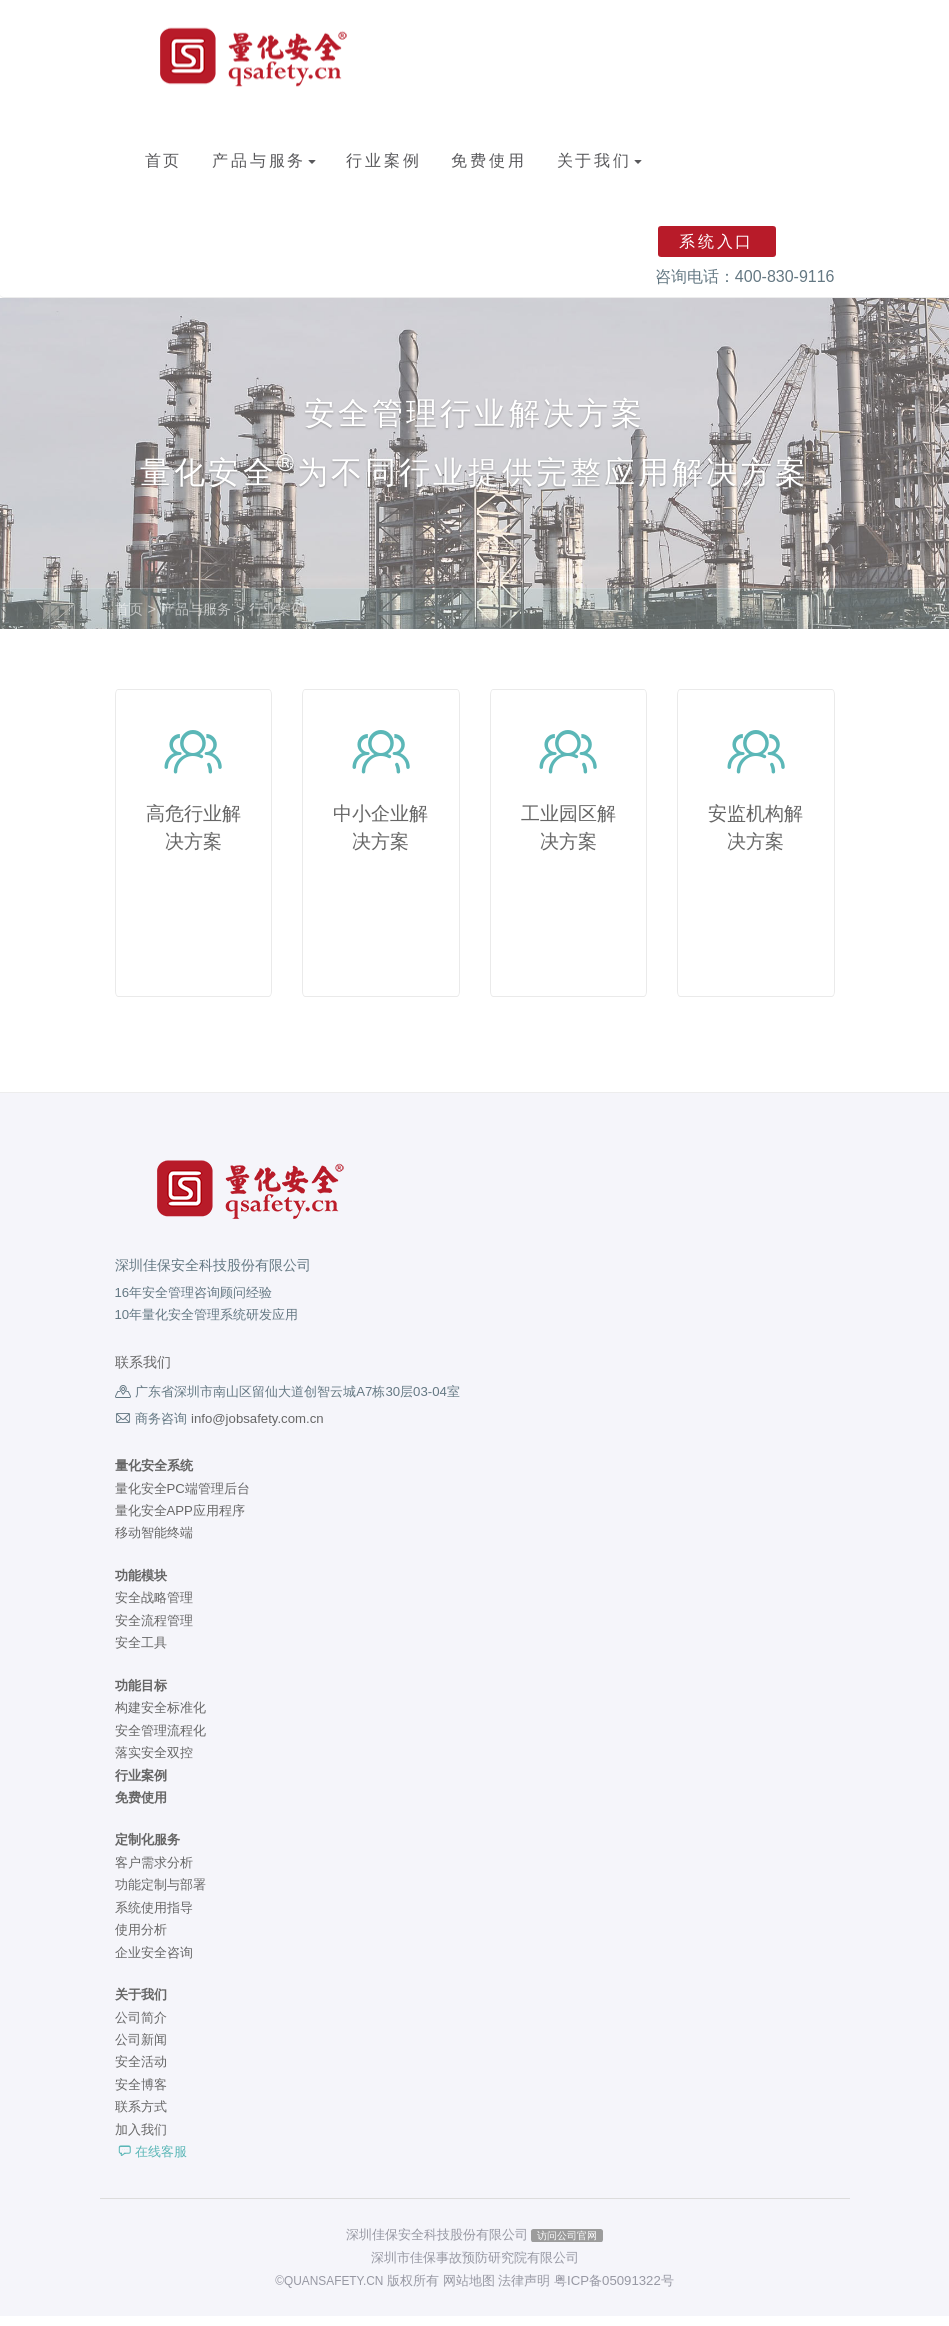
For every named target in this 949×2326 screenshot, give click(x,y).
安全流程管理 (154, 1630)
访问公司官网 (567, 2245)
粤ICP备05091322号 (614, 2290)
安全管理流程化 (160, 1740)
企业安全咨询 (154, 1962)
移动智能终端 (154, 1543)
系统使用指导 (154, 1917)
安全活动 (141, 2072)
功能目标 (141, 1695)
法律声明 (524, 2290)
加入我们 (141, 2139)
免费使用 (488, 160)
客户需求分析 (154, 1872)
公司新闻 (141, 2049)
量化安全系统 (154, 1475)
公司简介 (141, 2027)
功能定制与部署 (160, 1894)
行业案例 (383, 160)
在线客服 (151, 2161)
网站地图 (469, 2290)
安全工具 (141, 1652)
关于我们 (599, 160)
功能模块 (141, 1585)
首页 (164, 160)
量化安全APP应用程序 (180, 1520)
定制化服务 (147, 1850)
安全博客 (141, 2094)
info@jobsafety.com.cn (257, 1428)
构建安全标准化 (160, 1717)
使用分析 (141, 1939)
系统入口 (716, 241)
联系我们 (143, 1372)
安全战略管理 (154, 1608)
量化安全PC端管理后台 (182, 1498)
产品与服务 (264, 160)
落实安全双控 (154, 1762)
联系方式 (141, 2116)
